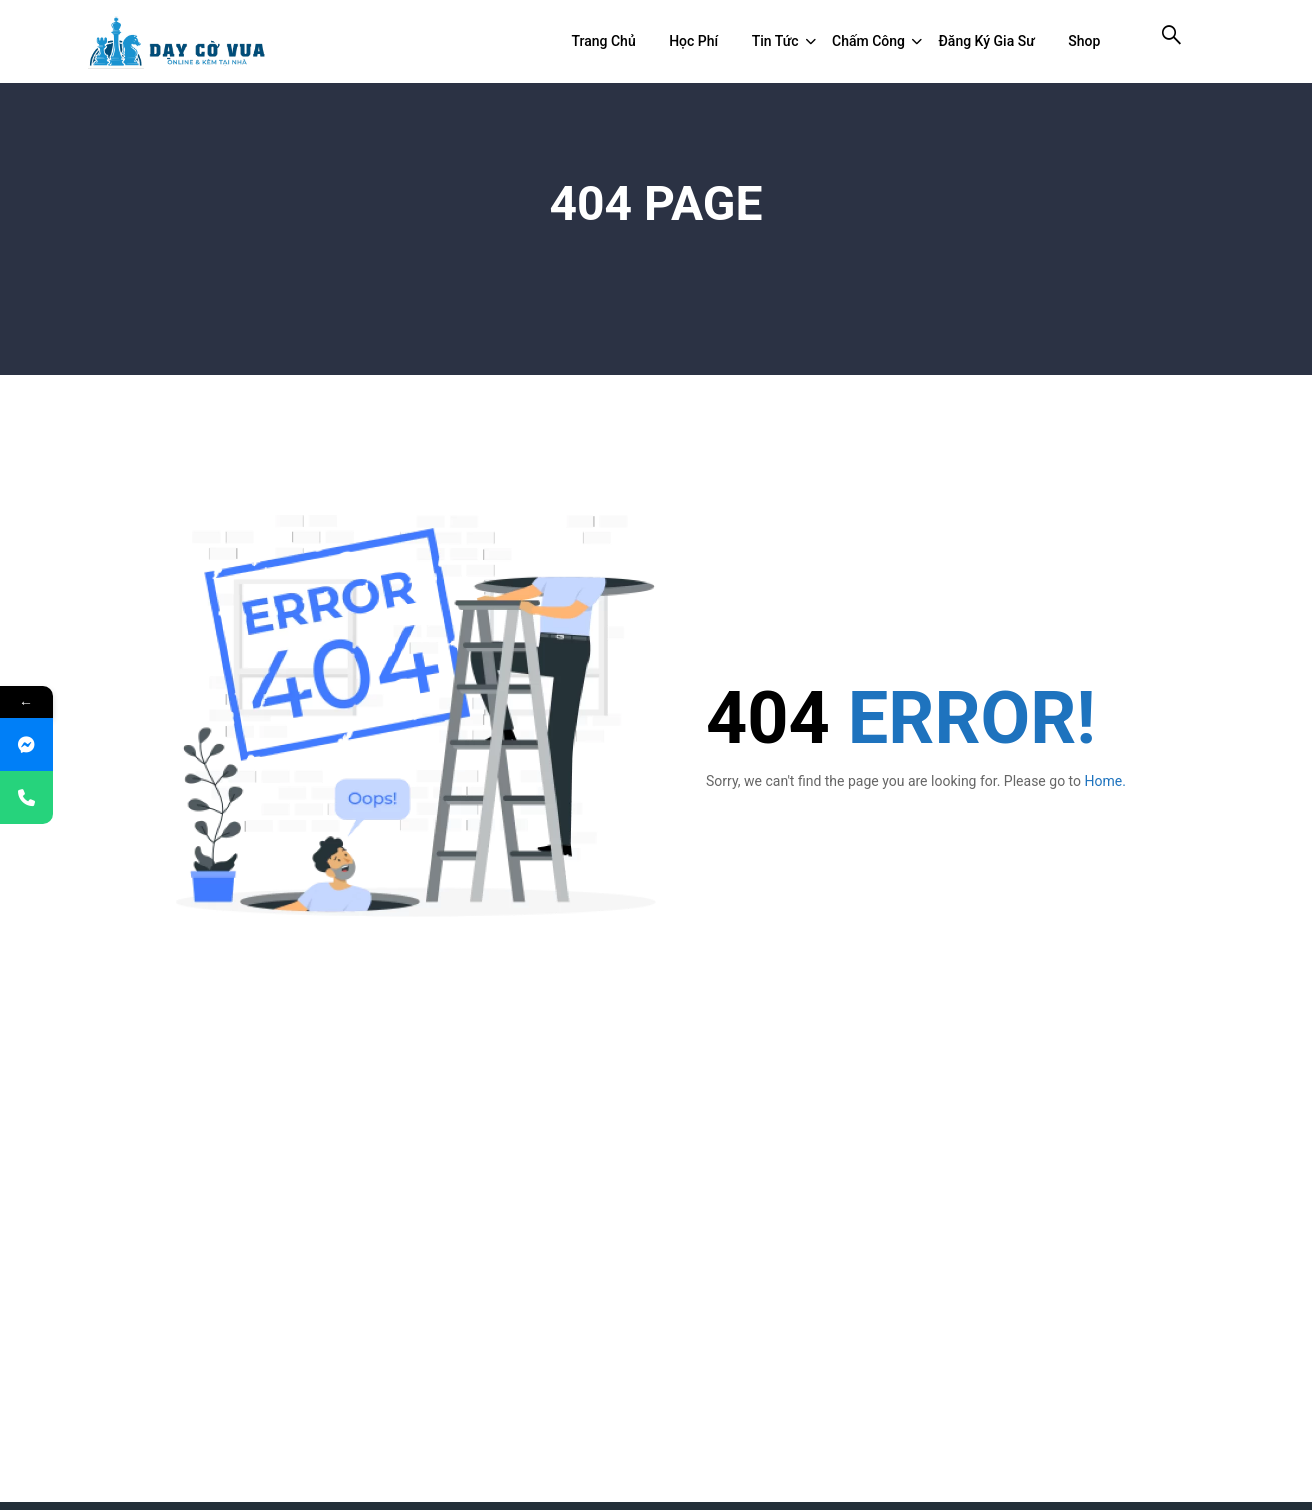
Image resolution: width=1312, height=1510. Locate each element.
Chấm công (868, 41)
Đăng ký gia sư (987, 41)
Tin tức (775, 41)
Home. (1105, 781)
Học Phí (693, 41)
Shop (1084, 41)
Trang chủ (603, 41)
